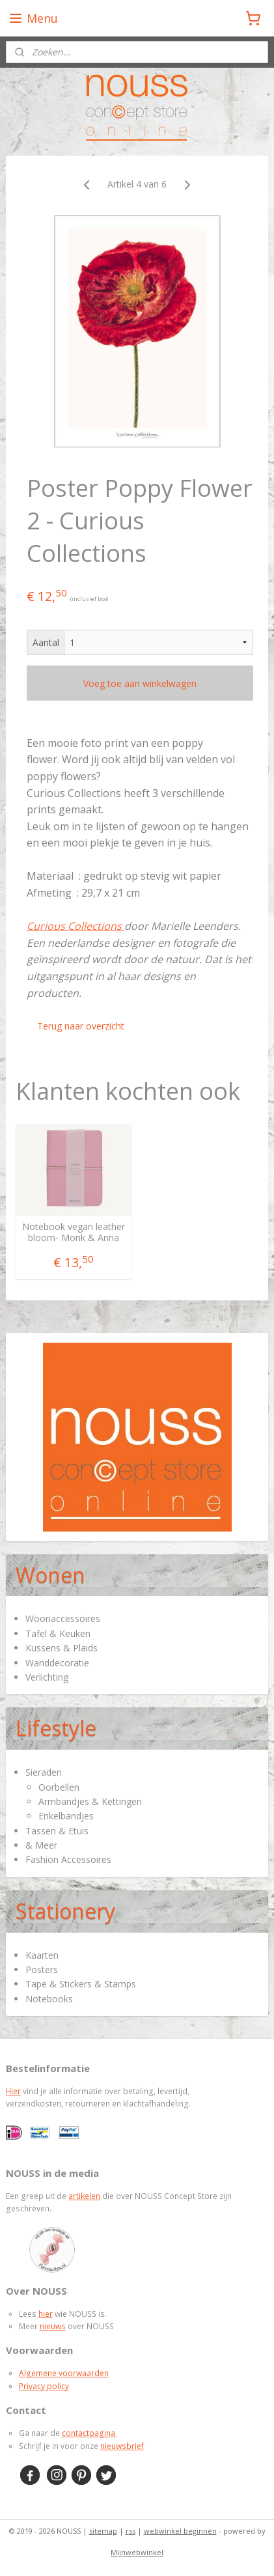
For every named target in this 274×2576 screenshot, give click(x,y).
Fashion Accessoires (68, 1859)
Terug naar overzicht (80, 1026)
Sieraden (43, 1772)
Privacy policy (44, 2386)
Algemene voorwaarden (64, 2373)
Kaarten (42, 1955)
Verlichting (46, 1677)
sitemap (103, 2531)
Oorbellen (58, 1787)
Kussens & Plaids (61, 1648)
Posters (41, 1969)
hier (45, 2313)
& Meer (41, 1845)
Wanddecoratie (57, 1663)
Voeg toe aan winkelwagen (140, 683)
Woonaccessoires (62, 1618)
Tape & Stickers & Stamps (80, 1984)
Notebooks (49, 1999)
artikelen (84, 2196)
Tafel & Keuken (57, 1633)
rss (130, 2531)
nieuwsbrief (122, 2446)
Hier (13, 2091)
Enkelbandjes (66, 1816)
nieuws (53, 2326)
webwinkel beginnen (180, 2531)
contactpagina (89, 2433)
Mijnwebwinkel (137, 2552)
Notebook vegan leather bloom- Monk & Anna (73, 1233)
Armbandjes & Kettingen (90, 1801)
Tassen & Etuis (57, 1831)
